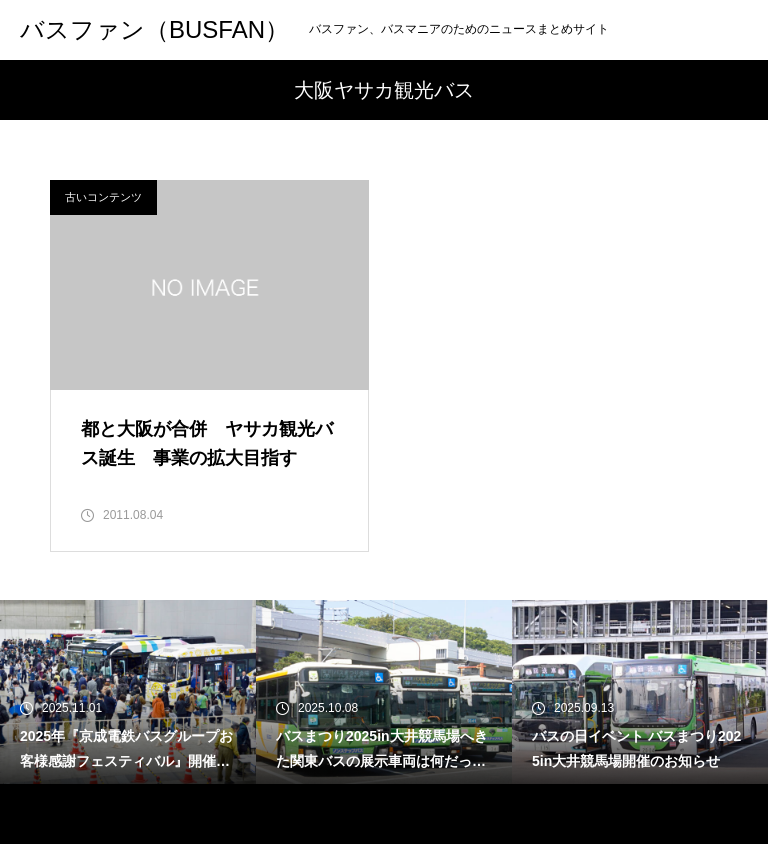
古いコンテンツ (103, 197)
